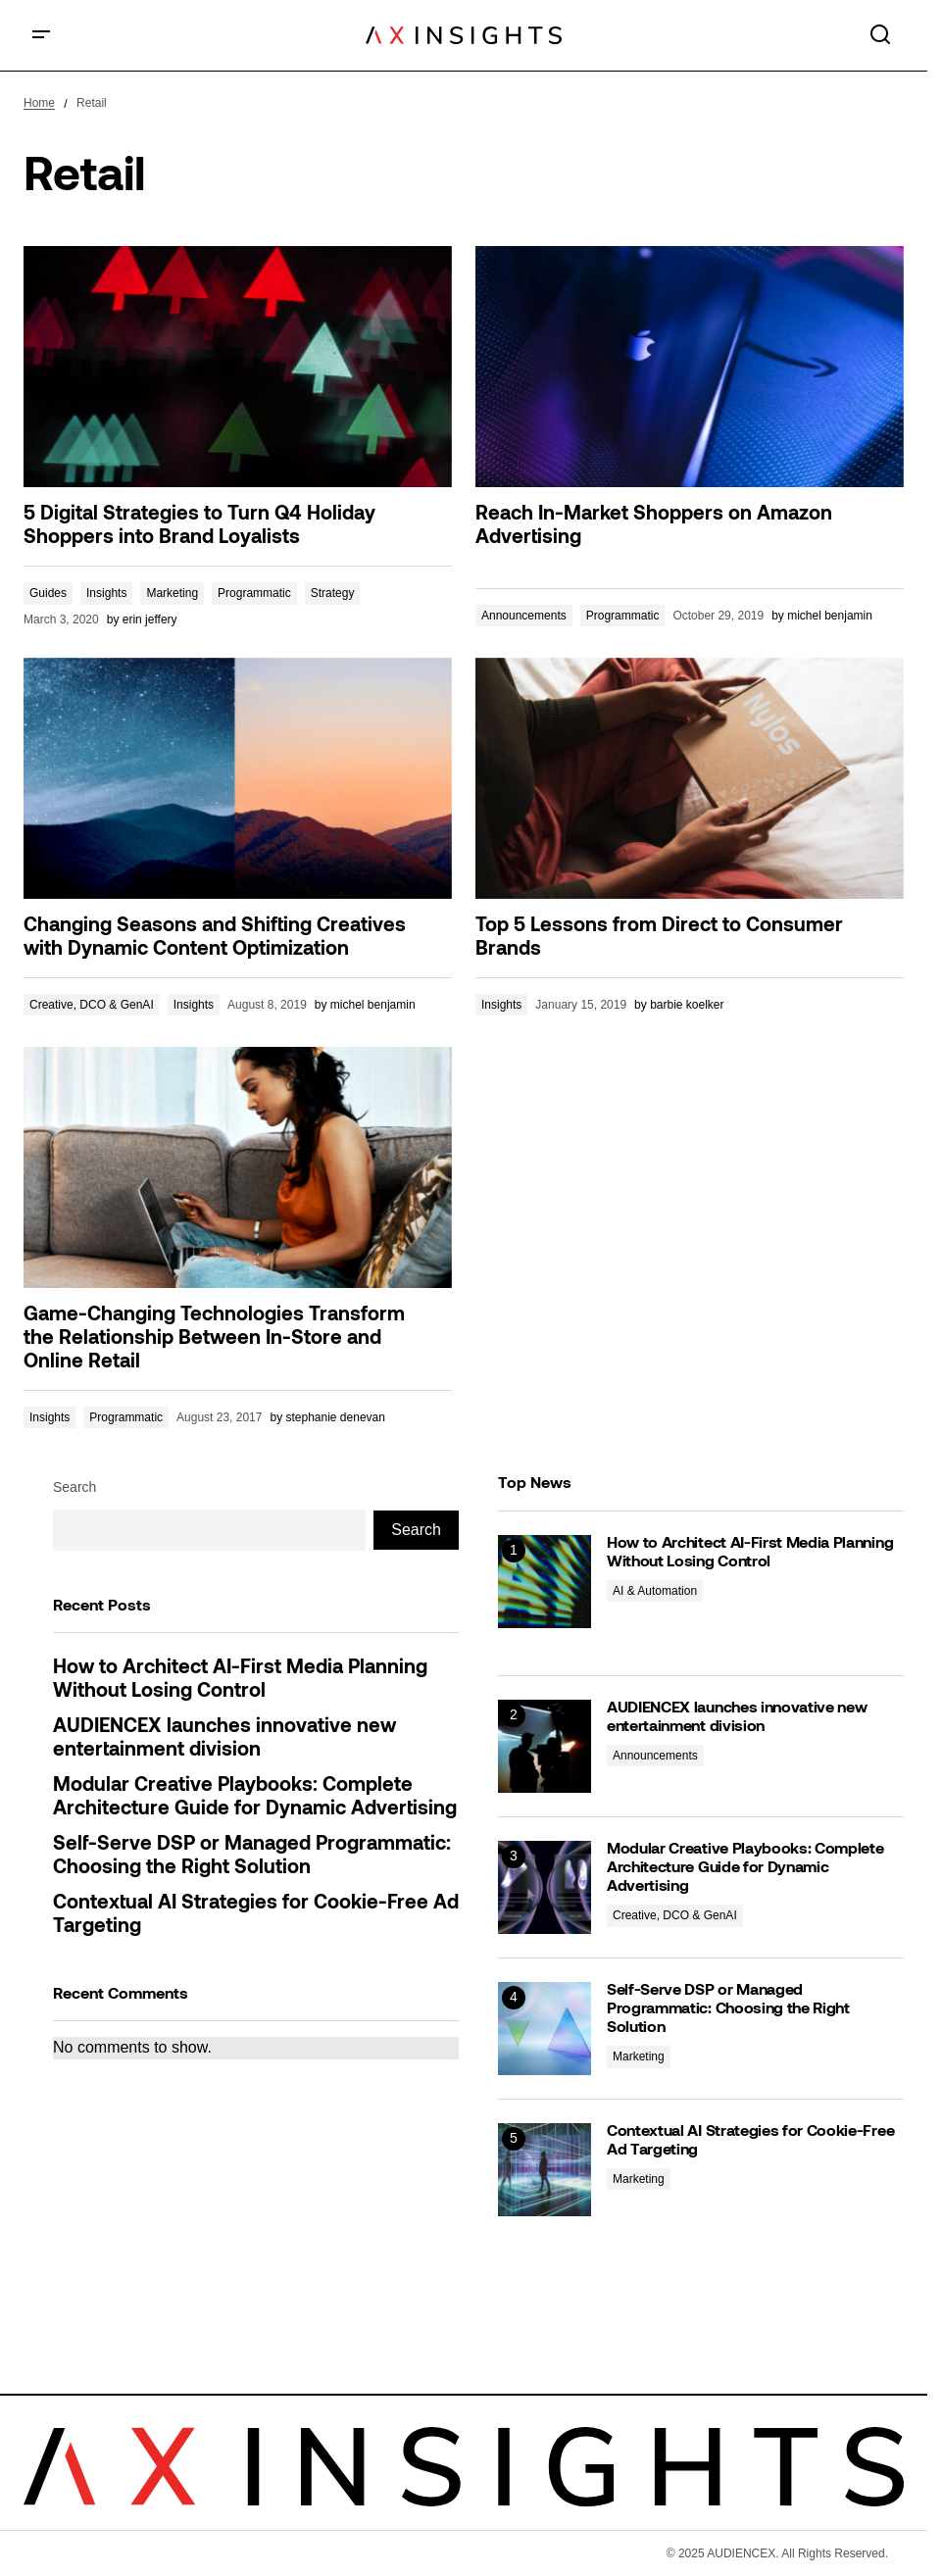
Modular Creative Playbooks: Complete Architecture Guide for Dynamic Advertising (255, 1797)
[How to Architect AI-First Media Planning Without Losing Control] (544, 1581)
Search (74, 1487)
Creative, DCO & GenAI (91, 1005)
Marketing (172, 593)
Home (39, 103)
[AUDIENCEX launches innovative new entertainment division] (544, 1746)
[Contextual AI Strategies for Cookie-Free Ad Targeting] (544, 2169)
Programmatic (254, 593)
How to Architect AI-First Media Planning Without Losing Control (240, 1680)
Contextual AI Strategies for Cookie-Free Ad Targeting (256, 1915)
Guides (48, 593)
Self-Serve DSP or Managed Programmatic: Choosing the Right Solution (252, 1856)
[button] (41, 35)
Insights (106, 593)
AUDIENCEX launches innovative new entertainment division (224, 1738)
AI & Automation (655, 1591)
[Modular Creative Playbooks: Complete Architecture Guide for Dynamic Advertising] (544, 1887)
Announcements (524, 615)
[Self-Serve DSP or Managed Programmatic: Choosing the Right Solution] (544, 2028)
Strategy (333, 593)
